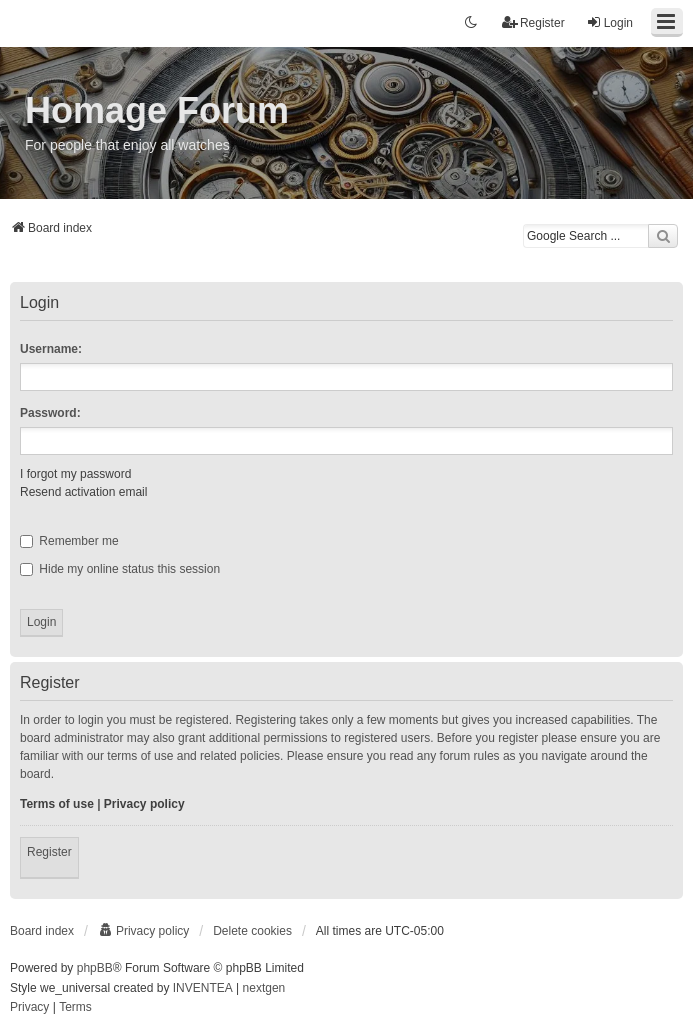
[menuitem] (143, 931)
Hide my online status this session (120, 569)
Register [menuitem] (533, 22)
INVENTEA (203, 988)
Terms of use (57, 804)
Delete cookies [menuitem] (252, 931)
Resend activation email (83, 492)
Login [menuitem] (609, 22)
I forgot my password (75, 474)
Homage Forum (157, 110)
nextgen (264, 988)
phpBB (95, 968)
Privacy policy (144, 804)
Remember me (69, 541)
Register (49, 852)
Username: (51, 349)
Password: (50, 413)
